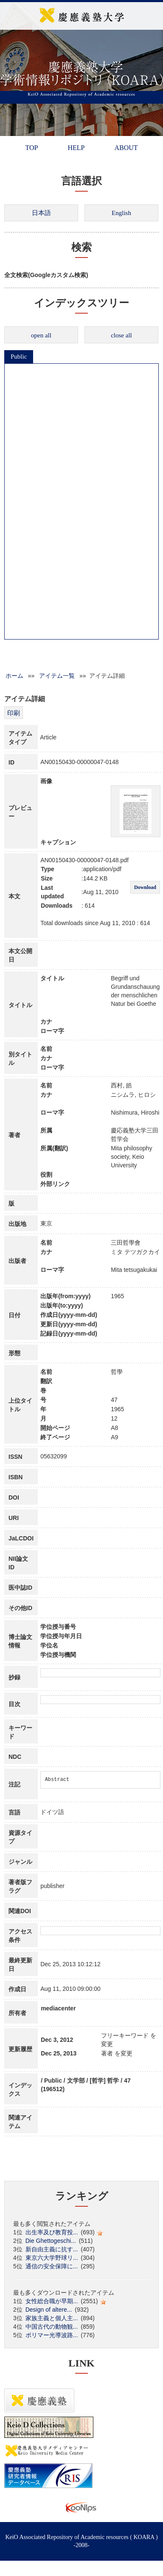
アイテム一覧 (57, 675)
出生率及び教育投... (51, 2232)
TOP (31, 147)
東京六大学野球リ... (51, 2257)
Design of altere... (48, 2309)
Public (19, 356)
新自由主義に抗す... (51, 2249)
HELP (75, 147)
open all (41, 335)
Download (145, 887)
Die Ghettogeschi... (50, 2240)
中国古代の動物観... (51, 2326)
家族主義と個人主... (51, 2318)
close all (121, 335)
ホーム (14, 675)
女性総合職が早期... (51, 2301)
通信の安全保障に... (51, 2266)
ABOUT (126, 147)
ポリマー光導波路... (51, 2335)
